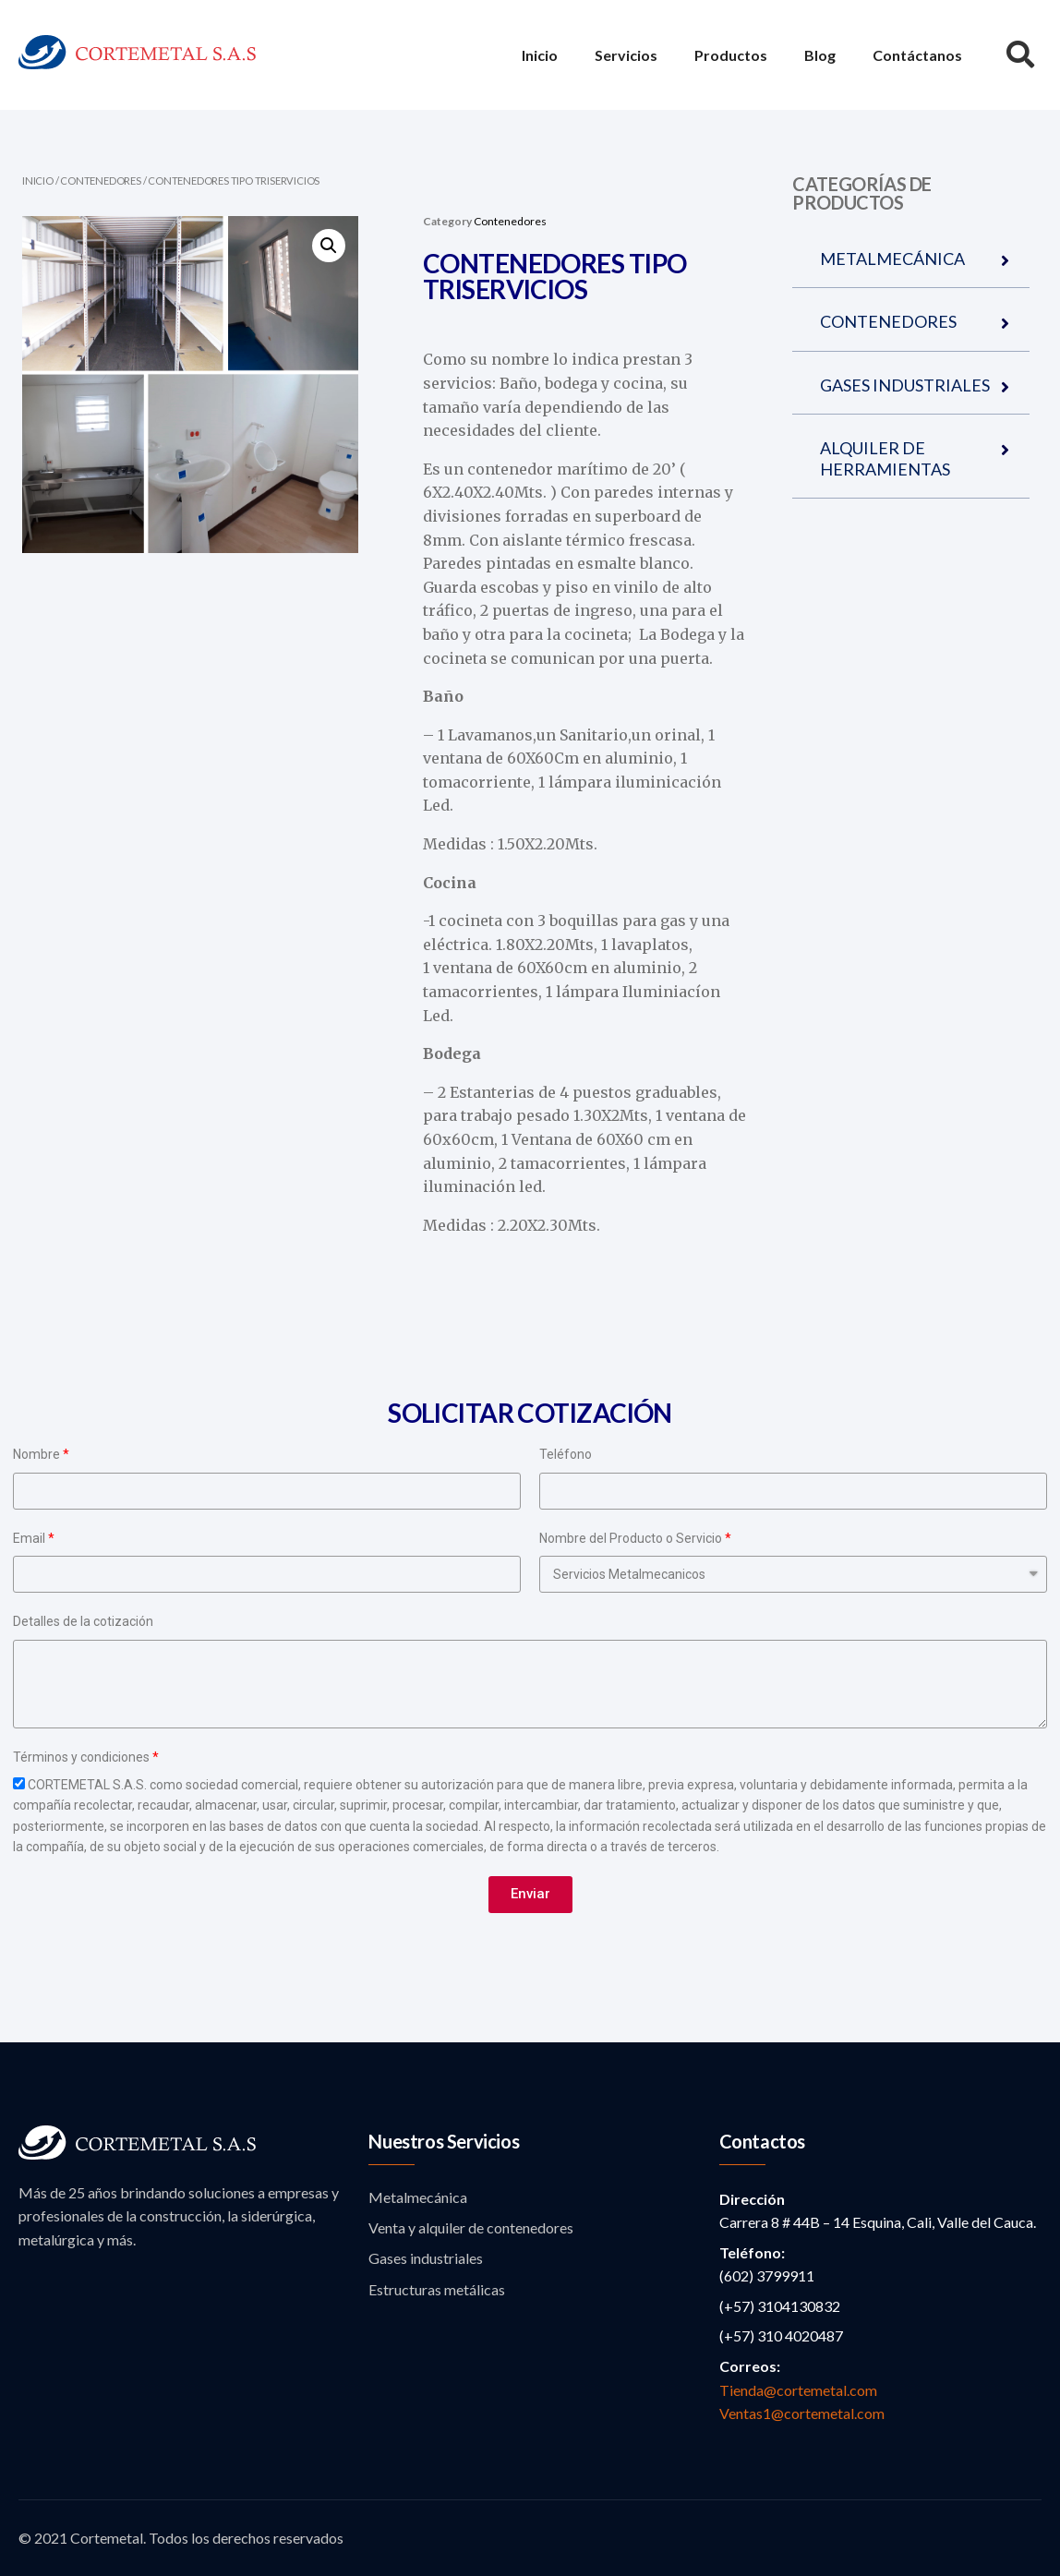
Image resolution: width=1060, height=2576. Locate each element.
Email (29, 1538)
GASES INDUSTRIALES (905, 385)
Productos (730, 55)
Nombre (36, 1454)
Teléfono (565, 1454)
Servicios (626, 55)
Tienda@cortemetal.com (798, 2390)
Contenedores (100, 181)
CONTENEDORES (888, 321)
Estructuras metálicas (436, 2289)
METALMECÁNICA (892, 258)
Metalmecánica (417, 2197)
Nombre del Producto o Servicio (630, 1538)
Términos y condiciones (81, 1757)
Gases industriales (425, 2258)
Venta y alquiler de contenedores (470, 2227)
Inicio (540, 55)
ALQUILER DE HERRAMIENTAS (885, 458)
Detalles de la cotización (83, 1621)
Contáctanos (917, 55)
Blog (820, 55)
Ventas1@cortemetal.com (802, 2413)
